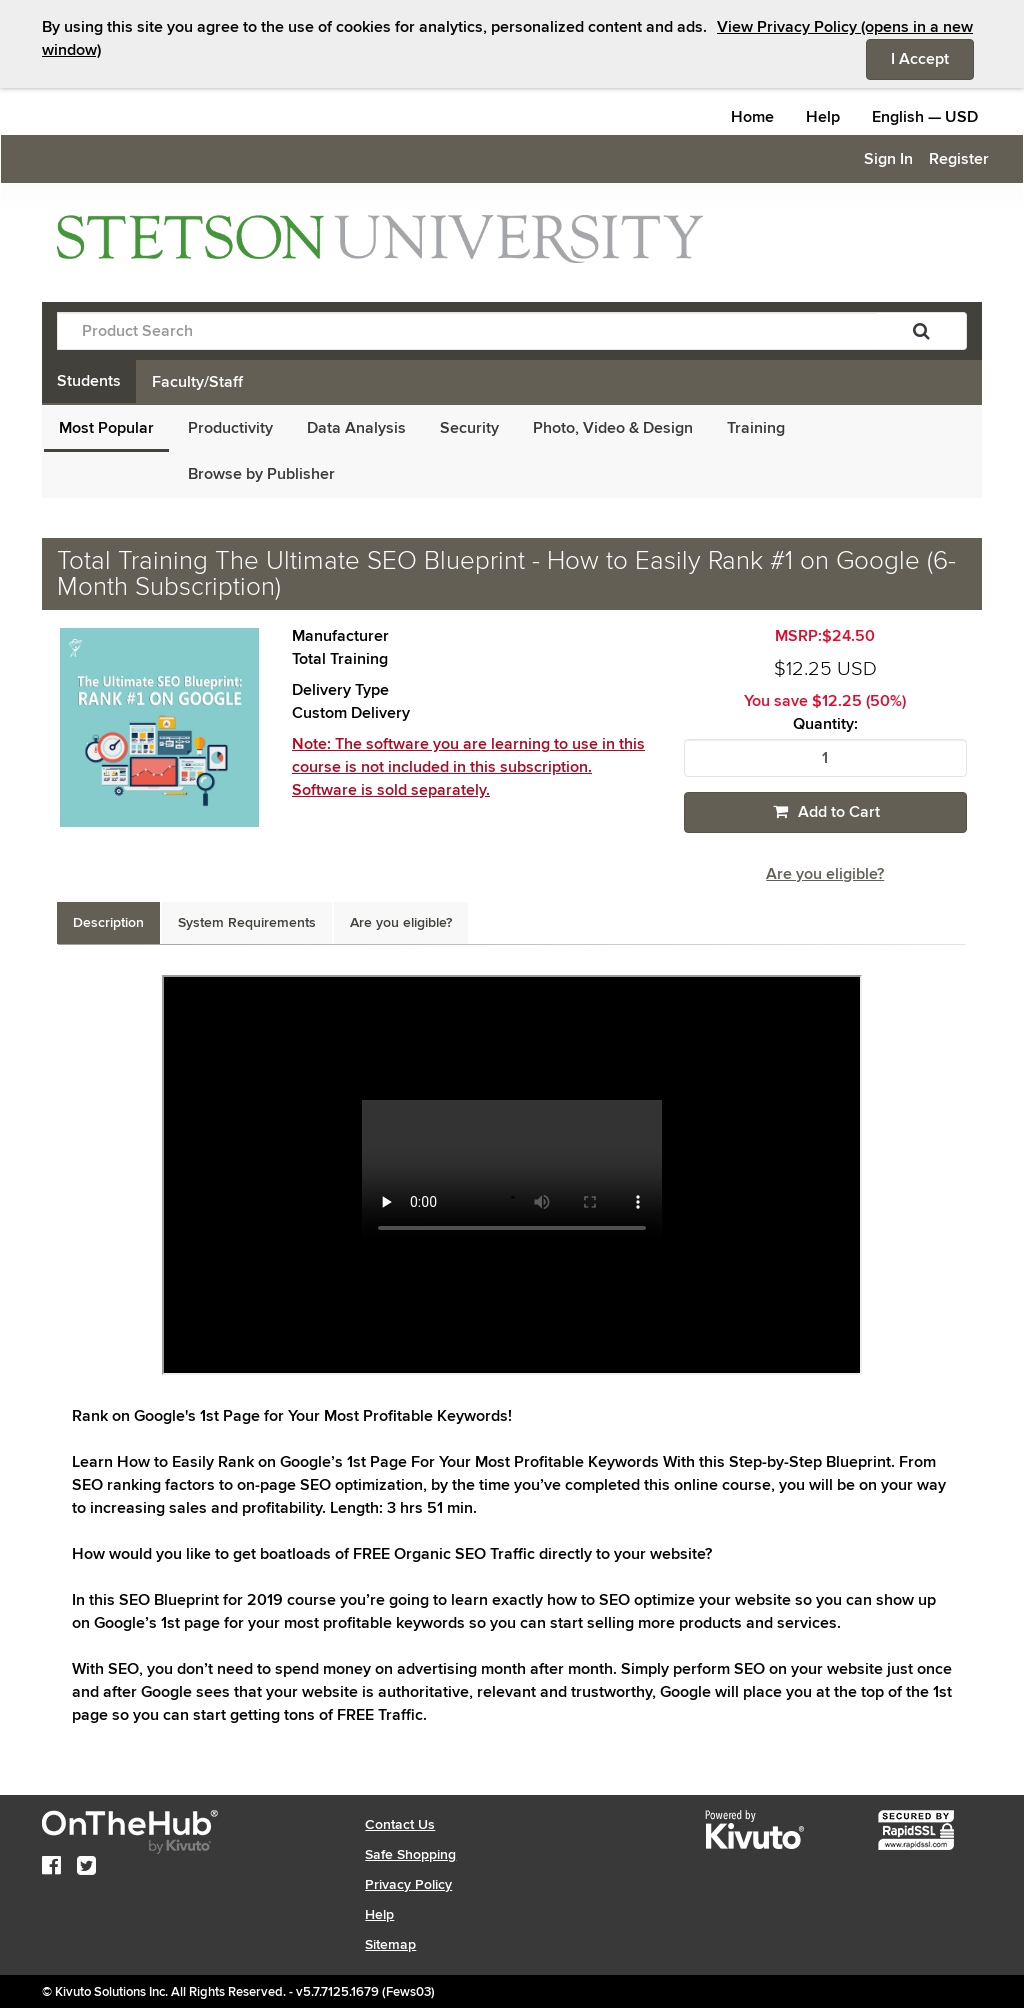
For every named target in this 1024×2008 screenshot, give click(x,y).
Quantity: (825, 724)
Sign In (888, 159)
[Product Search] (467, 331)
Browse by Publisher (261, 474)
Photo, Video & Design (613, 428)
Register (959, 159)
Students (89, 381)
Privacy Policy (408, 1884)
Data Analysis (356, 428)
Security (469, 428)
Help (823, 117)
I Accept (932, 58)
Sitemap (390, 1944)
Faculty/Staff (197, 382)
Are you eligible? (825, 874)
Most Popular (106, 428)
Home (752, 117)
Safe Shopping (410, 1854)
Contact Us (400, 1824)
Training (756, 428)
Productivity (230, 428)
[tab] (108, 923)
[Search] (921, 331)
